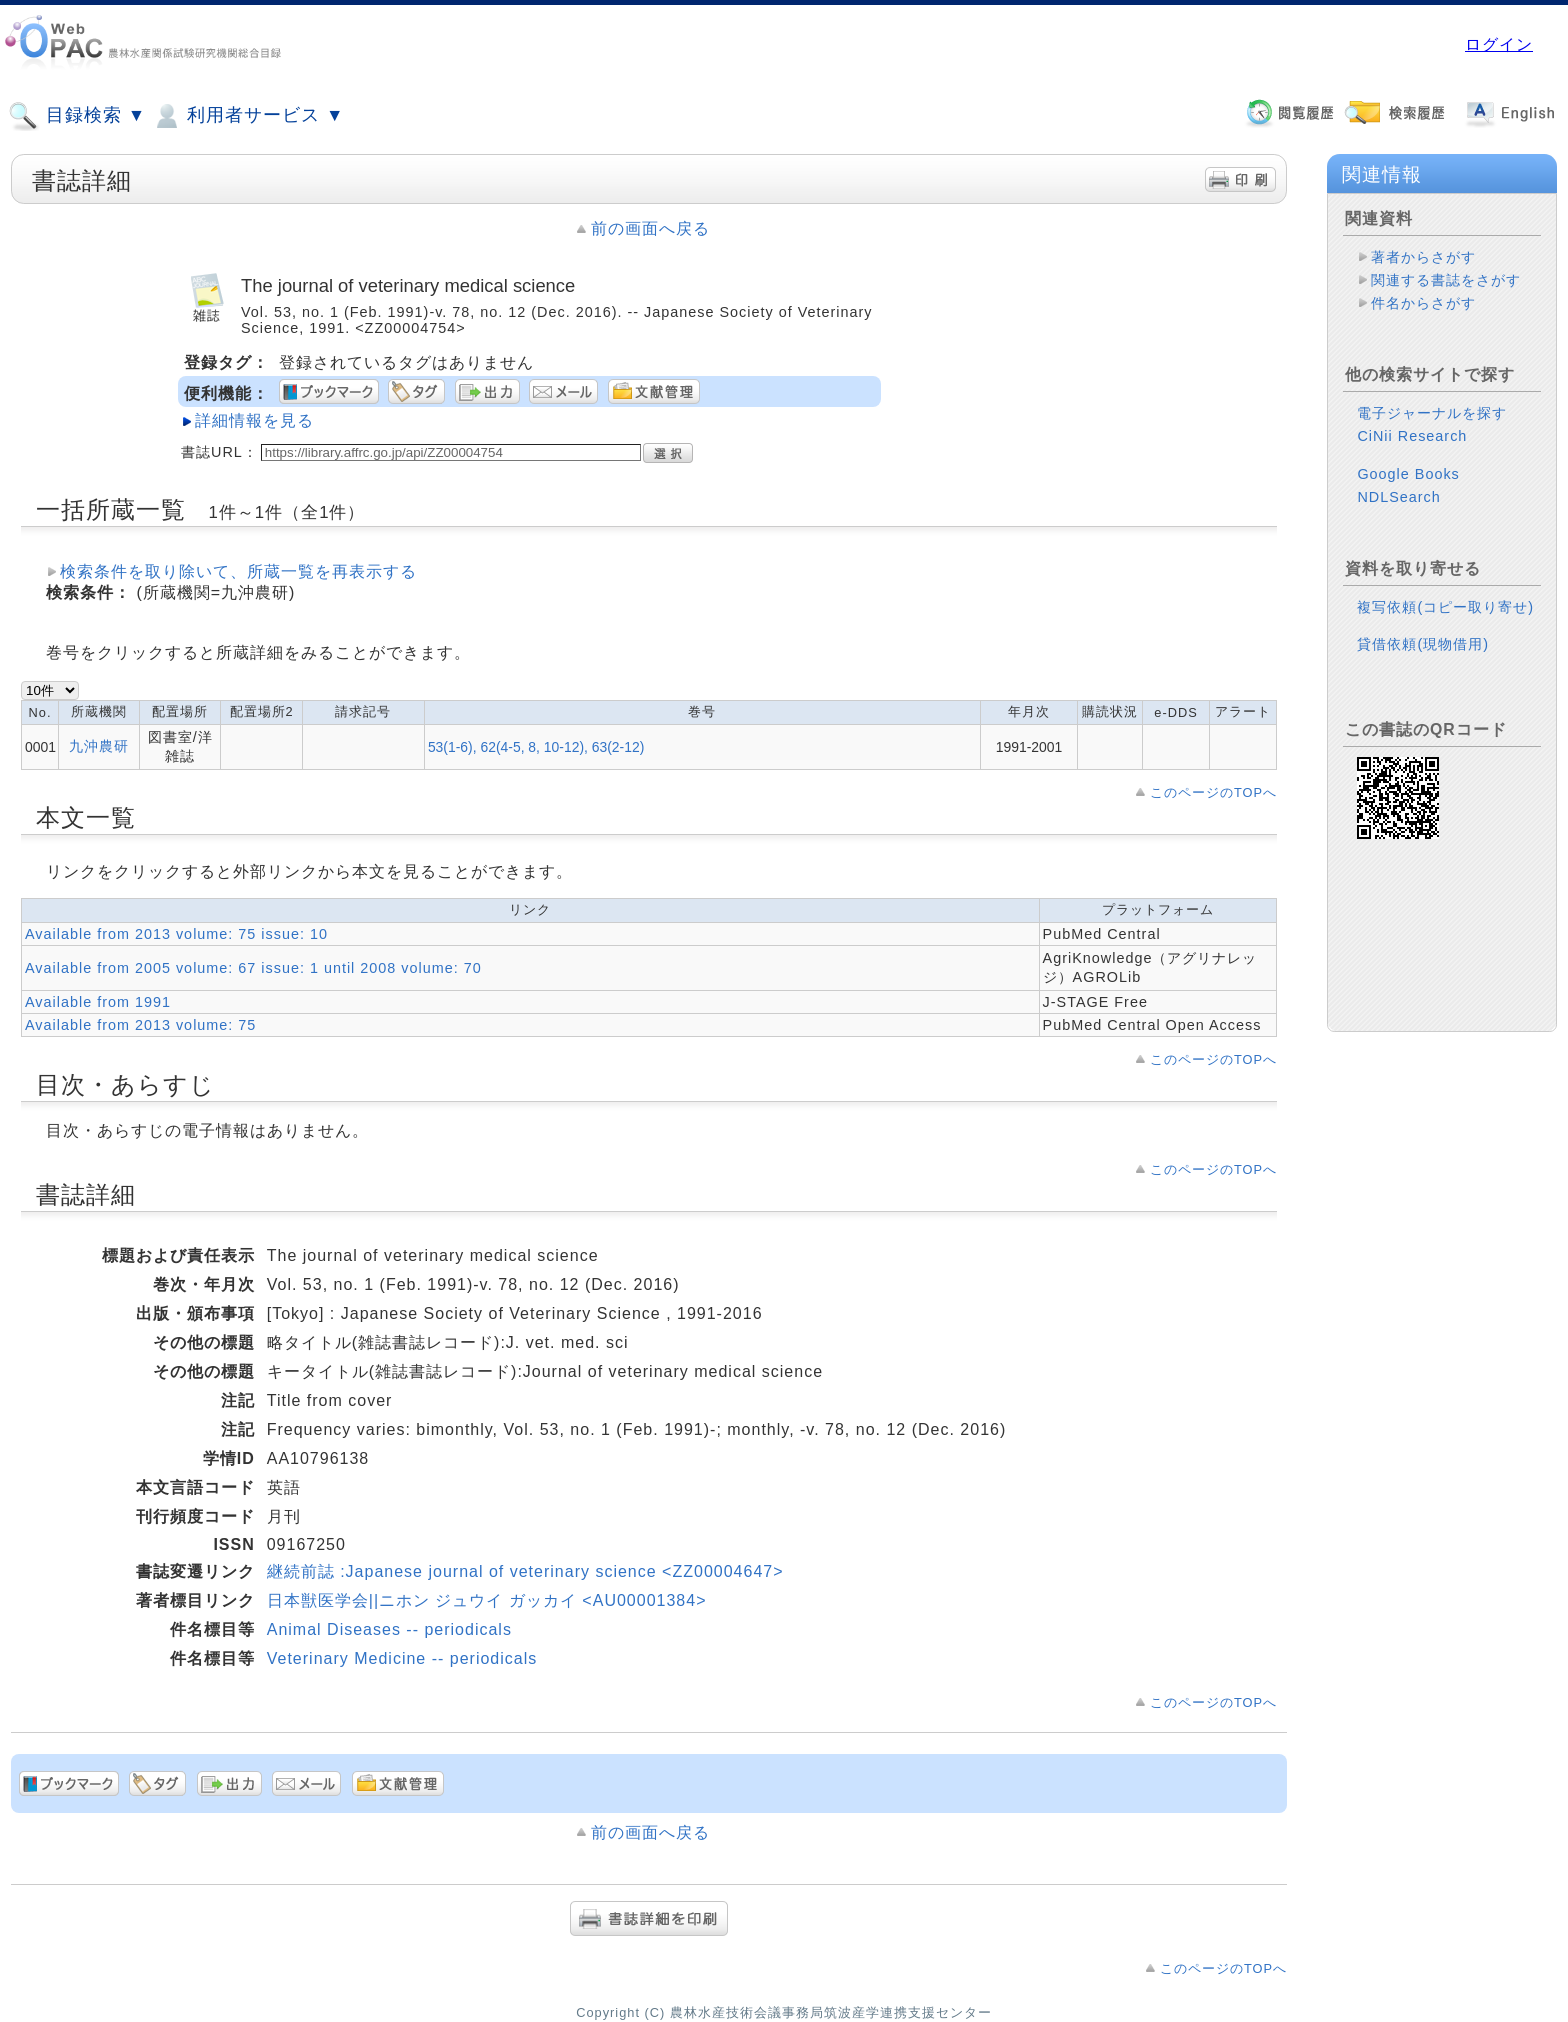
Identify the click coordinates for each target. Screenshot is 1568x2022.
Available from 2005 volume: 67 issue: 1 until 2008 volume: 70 (253, 968)
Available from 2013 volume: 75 (140, 1025)
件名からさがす (1423, 303)
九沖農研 (99, 746)
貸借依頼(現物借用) (1423, 644)
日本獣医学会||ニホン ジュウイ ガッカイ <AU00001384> (487, 1600)
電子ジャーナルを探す (1432, 413)
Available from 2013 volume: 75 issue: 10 (176, 934)
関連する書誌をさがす (1446, 280)
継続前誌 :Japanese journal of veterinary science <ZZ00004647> (525, 1571)
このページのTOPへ (1213, 792)
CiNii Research (1412, 436)
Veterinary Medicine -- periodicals (402, 1658)
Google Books (1408, 474)
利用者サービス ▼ (247, 116)
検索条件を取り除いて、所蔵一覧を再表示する (238, 571)
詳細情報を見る (254, 420)
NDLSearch (1398, 497)
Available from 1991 (98, 1002)
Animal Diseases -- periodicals (389, 1629)
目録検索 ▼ (77, 116)
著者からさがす (1423, 257)
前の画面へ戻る (650, 228)
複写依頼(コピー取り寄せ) (1445, 607)
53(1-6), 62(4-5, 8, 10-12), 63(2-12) (536, 747)
